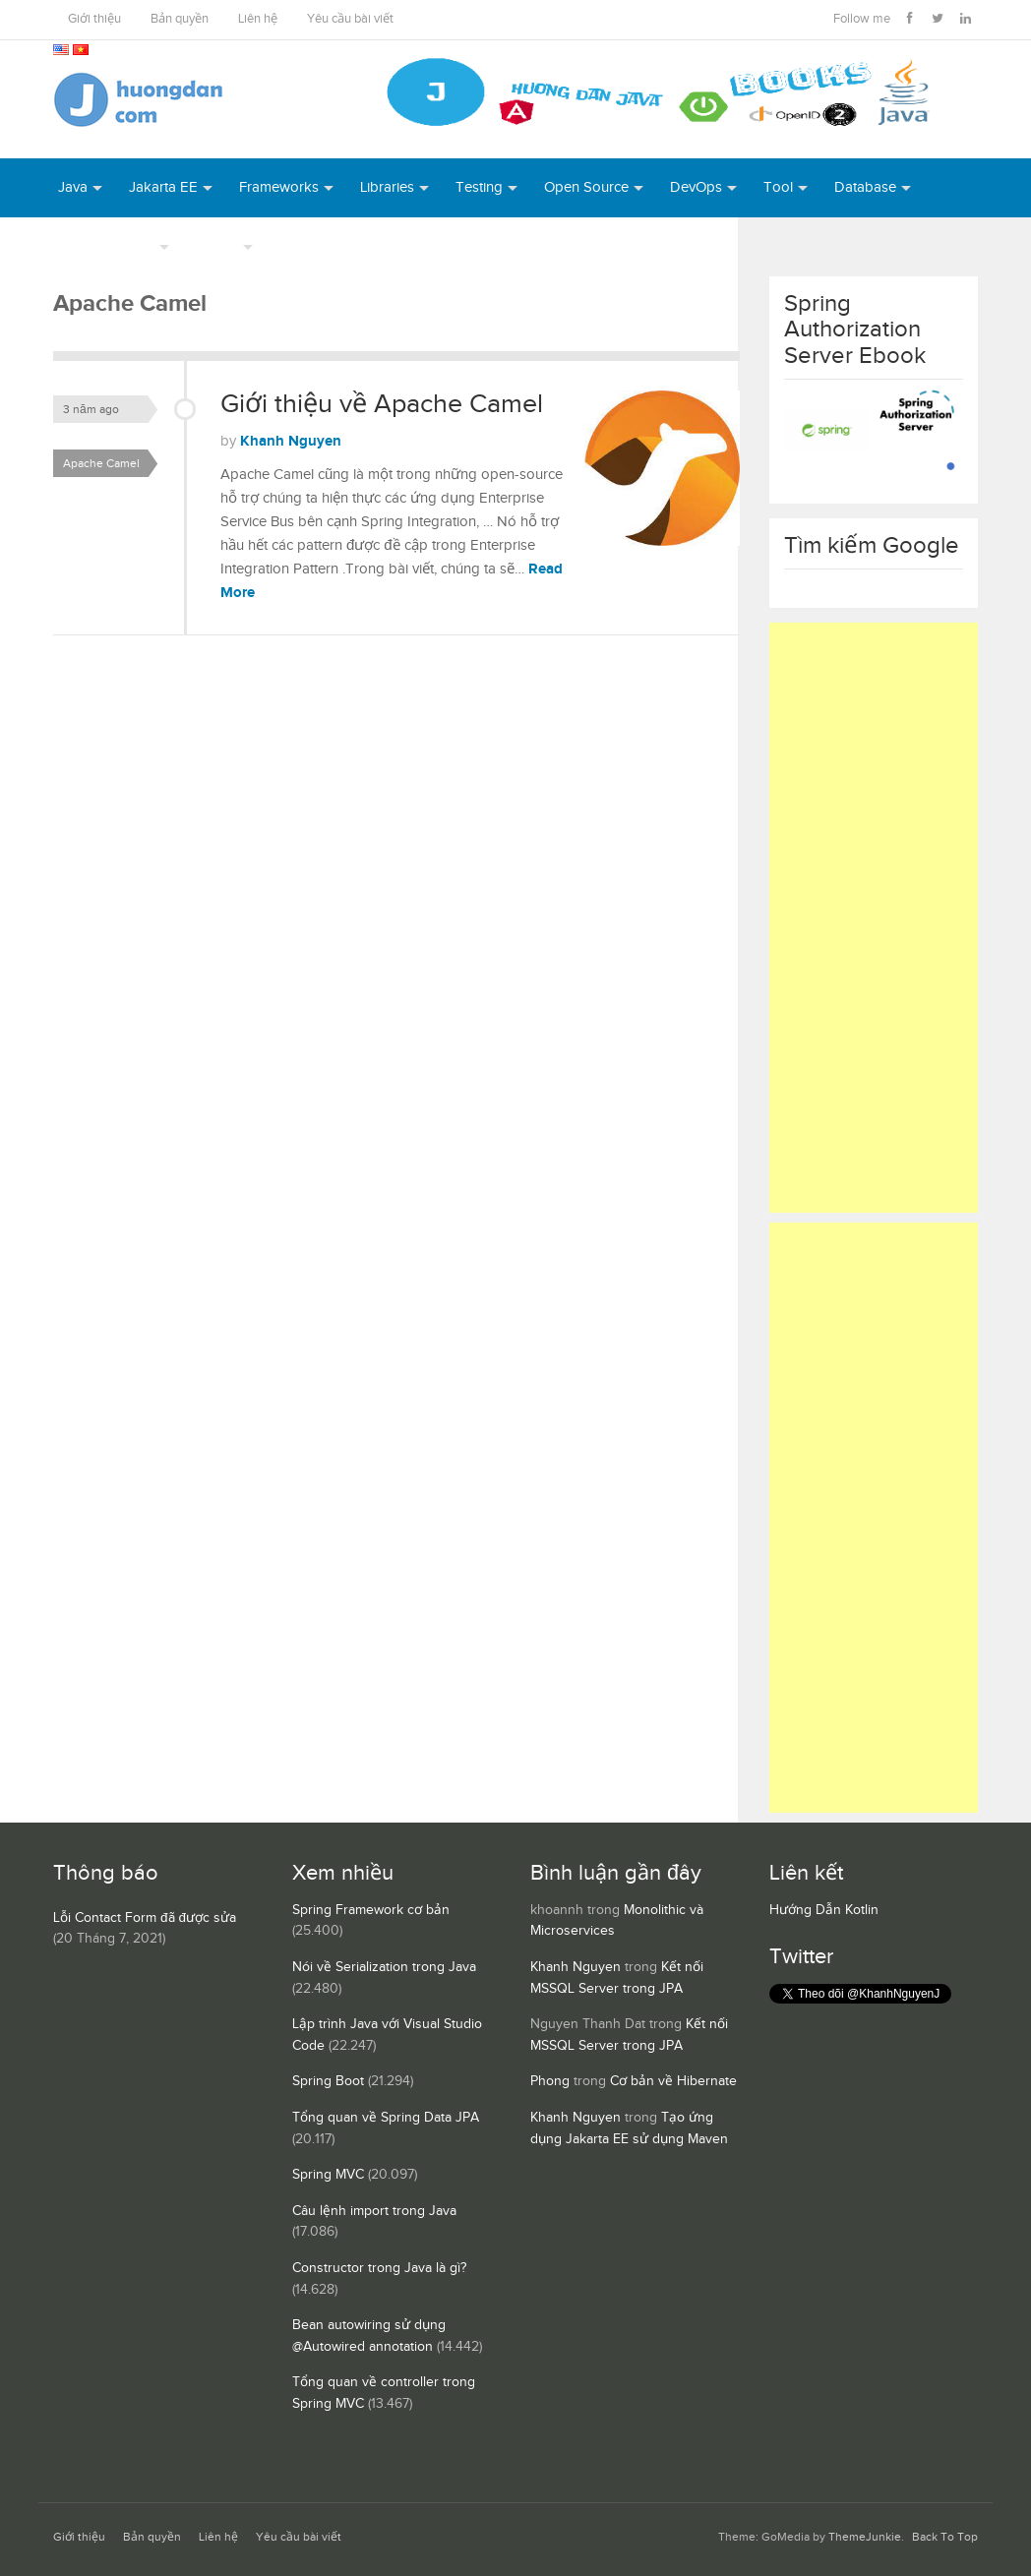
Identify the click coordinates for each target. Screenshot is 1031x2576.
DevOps (696, 187)
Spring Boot (328, 2081)
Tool (778, 187)
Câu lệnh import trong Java (374, 2211)
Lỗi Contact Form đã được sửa (144, 1918)
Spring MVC (328, 2175)
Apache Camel (101, 463)
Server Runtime (106, 246)
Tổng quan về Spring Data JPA (385, 2118)
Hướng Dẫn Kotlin (824, 1910)
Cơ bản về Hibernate (673, 2081)
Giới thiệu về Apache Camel (381, 404)
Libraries (387, 187)
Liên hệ (257, 19)
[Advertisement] (874, 918)
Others (217, 246)
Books (300, 246)
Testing (479, 187)
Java (73, 187)
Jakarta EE (163, 187)
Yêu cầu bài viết (350, 19)
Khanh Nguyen (290, 441)
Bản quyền (180, 19)
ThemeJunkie (864, 2537)
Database (865, 187)
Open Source (586, 187)
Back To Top (945, 2537)
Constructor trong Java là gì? (379, 2268)
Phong (550, 2081)
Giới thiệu (94, 19)
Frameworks (279, 187)
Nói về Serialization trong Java (384, 1967)
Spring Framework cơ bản (371, 1910)
